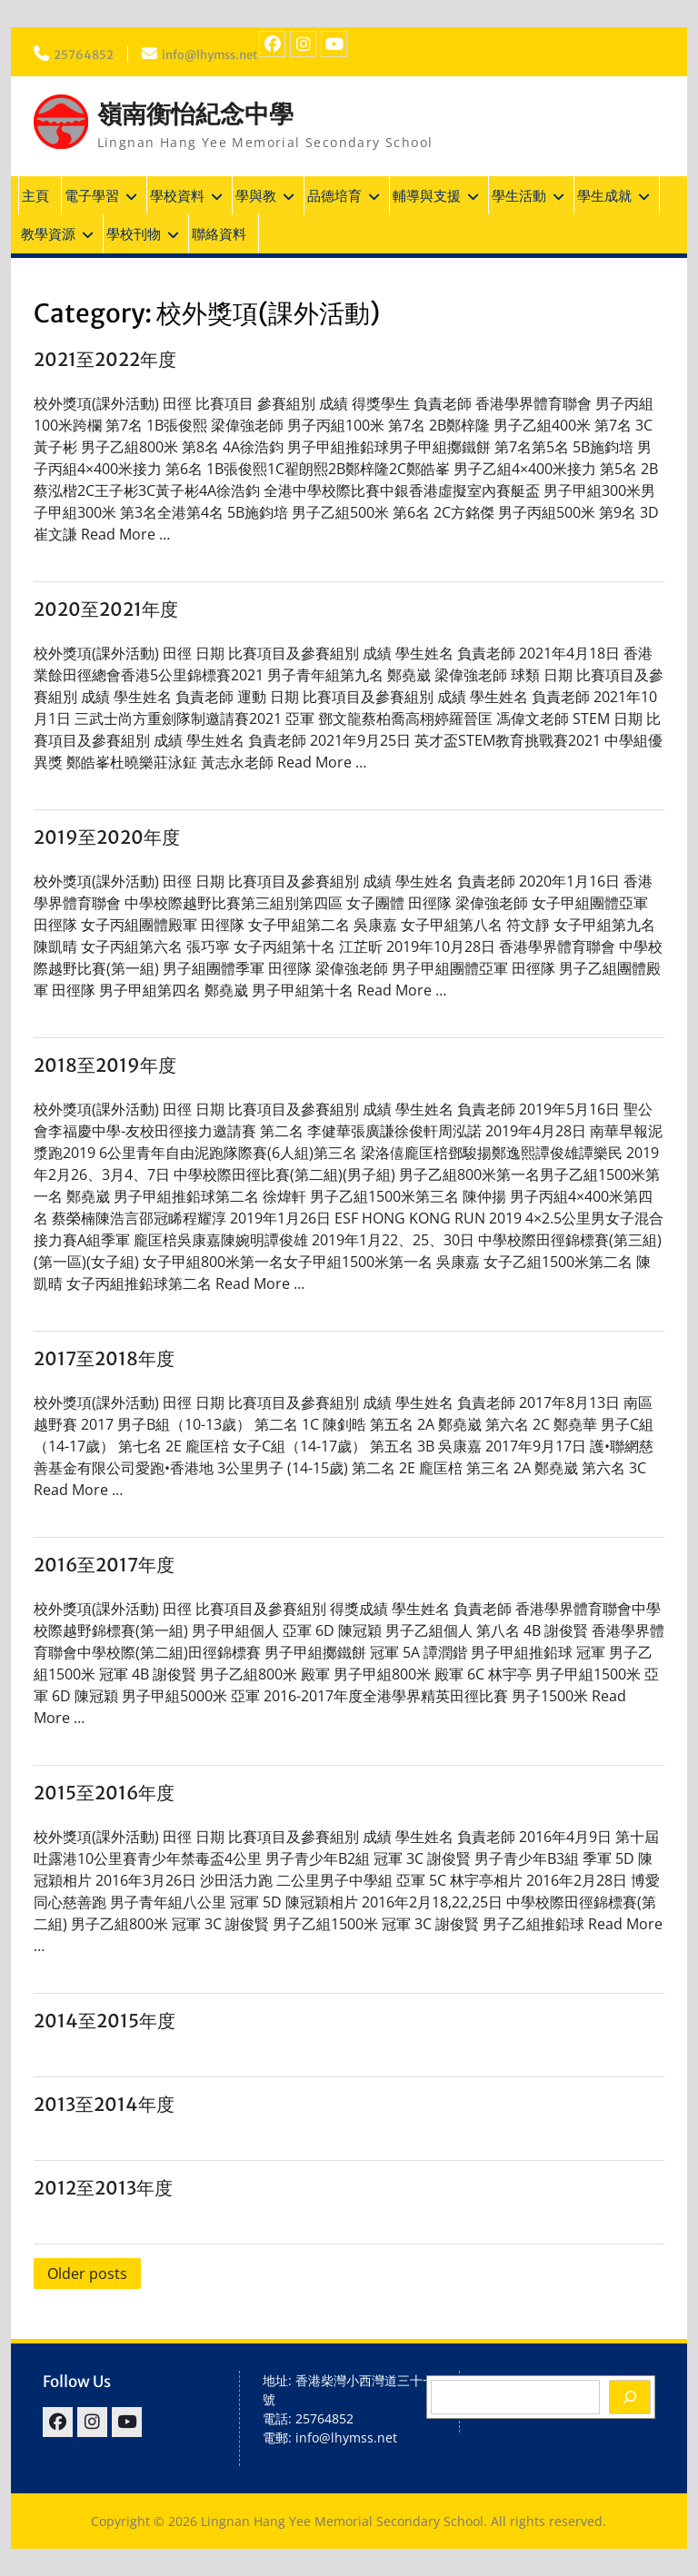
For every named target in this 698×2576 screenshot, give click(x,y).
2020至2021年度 (106, 609)
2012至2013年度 (103, 2187)
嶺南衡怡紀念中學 (199, 113)
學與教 (255, 195)
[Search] (630, 2397)
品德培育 (334, 195)
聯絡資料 (219, 233)
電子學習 (92, 195)
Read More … (125, 534)
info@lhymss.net (219, 54)
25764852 (85, 54)
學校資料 (177, 195)
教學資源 (48, 233)
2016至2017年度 (104, 1564)
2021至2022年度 (105, 359)
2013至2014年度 (104, 2104)
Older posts (87, 2274)
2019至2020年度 (107, 837)
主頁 (35, 195)
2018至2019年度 (105, 1065)
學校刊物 (133, 233)
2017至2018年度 (104, 1358)
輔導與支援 (427, 195)
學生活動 (519, 195)
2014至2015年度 (104, 2020)
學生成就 (604, 195)
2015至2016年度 (104, 1792)
